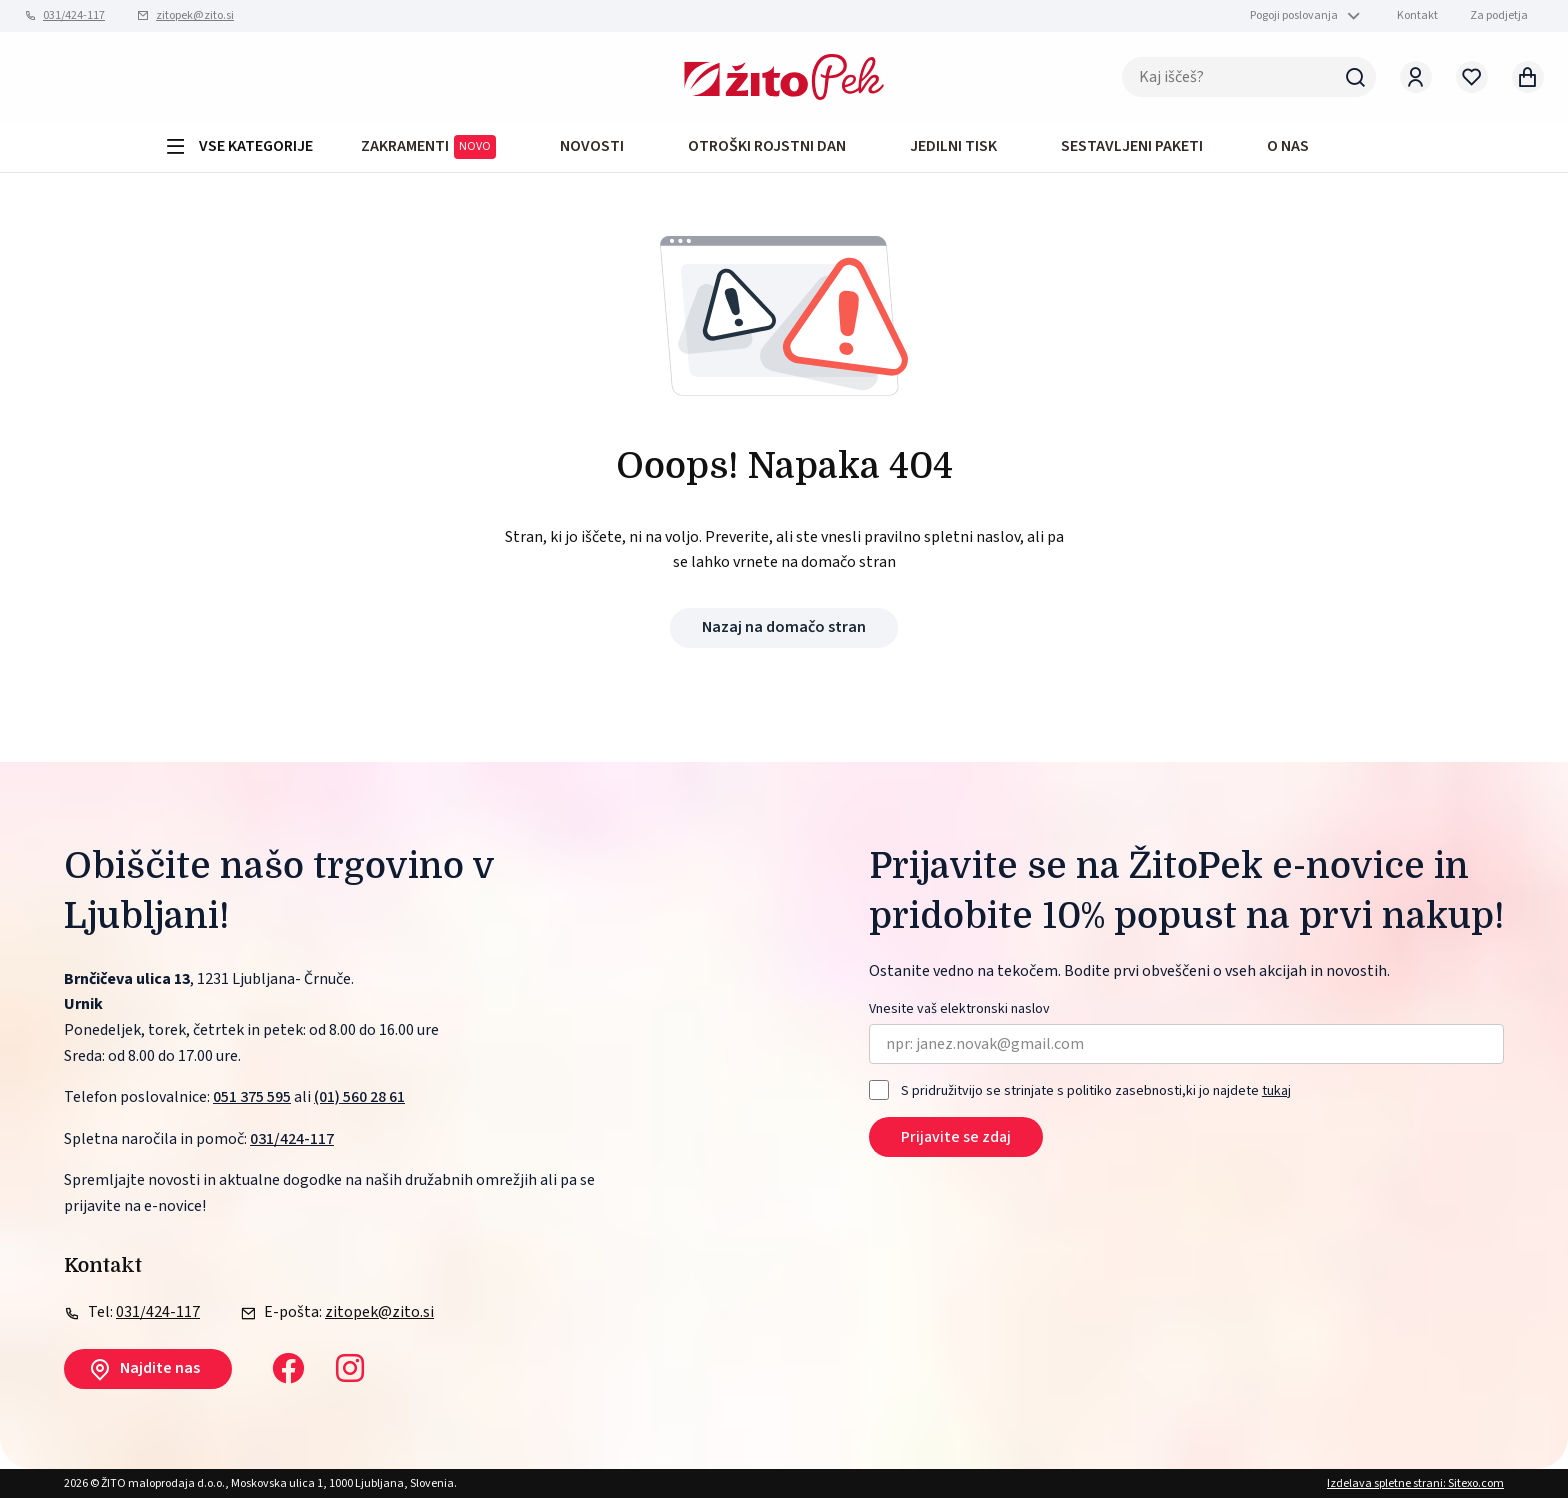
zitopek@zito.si (195, 15)
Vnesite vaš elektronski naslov (959, 1009)
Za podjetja (1499, 15)
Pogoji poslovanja (1294, 15)
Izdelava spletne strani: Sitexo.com (1415, 1483)
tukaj (1276, 1091)
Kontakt (1417, 15)
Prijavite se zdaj (956, 1137)
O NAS (1288, 146)
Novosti (592, 146)
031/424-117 (74, 15)
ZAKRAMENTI (428, 147)
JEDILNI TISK (953, 146)
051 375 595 (252, 1097)
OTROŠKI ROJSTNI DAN (767, 146)
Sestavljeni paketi (1132, 146)
